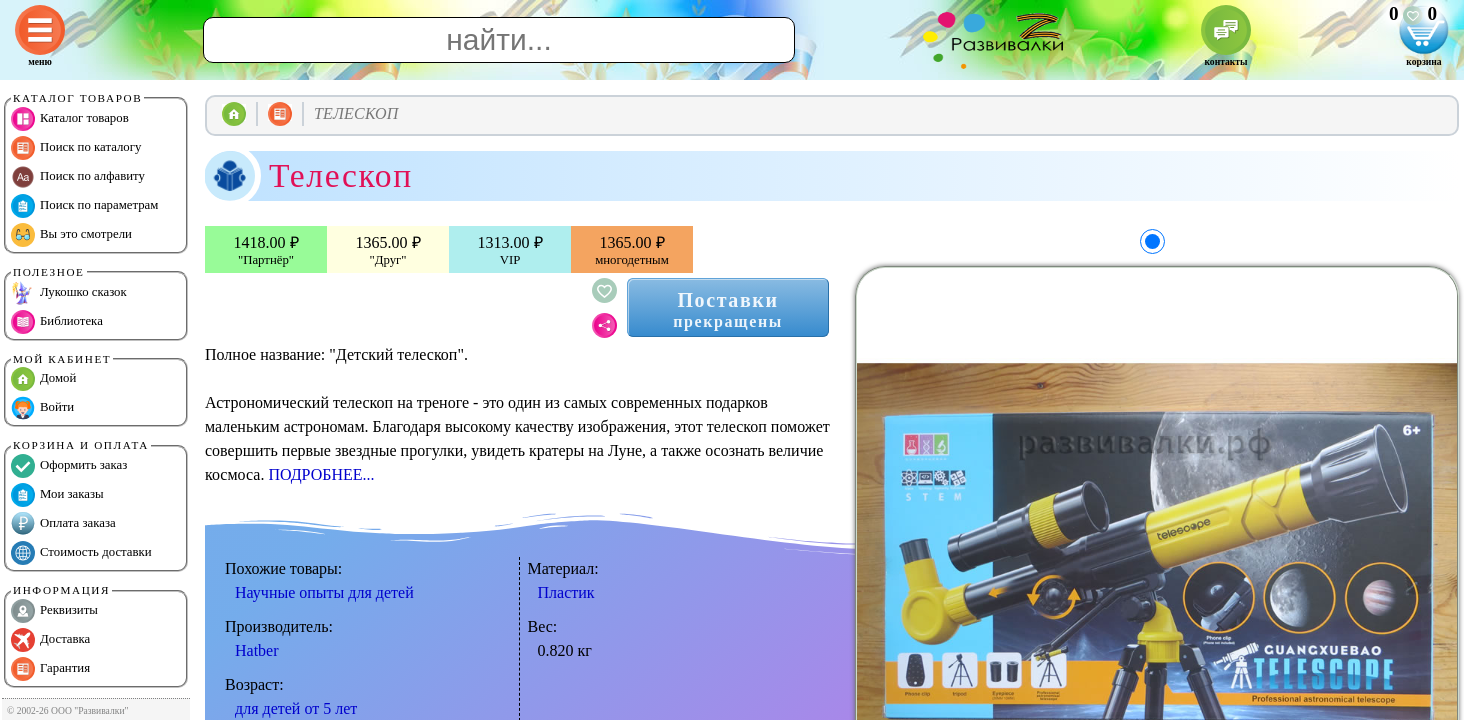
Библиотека (57, 322)
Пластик (566, 592)
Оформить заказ (69, 466)
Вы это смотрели (71, 235)
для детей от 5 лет (296, 708)
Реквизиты (54, 611)
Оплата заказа (63, 524)
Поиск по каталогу (76, 148)
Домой (43, 379)
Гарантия (50, 669)
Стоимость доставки (81, 553)
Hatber (257, 650)
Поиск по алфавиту (78, 177)
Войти (42, 408)
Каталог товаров (70, 119)
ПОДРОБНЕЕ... (321, 474)
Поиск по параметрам (84, 206)
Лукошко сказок (69, 293)
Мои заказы (57, 495)
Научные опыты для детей (324, 592)
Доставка (50, 640)
